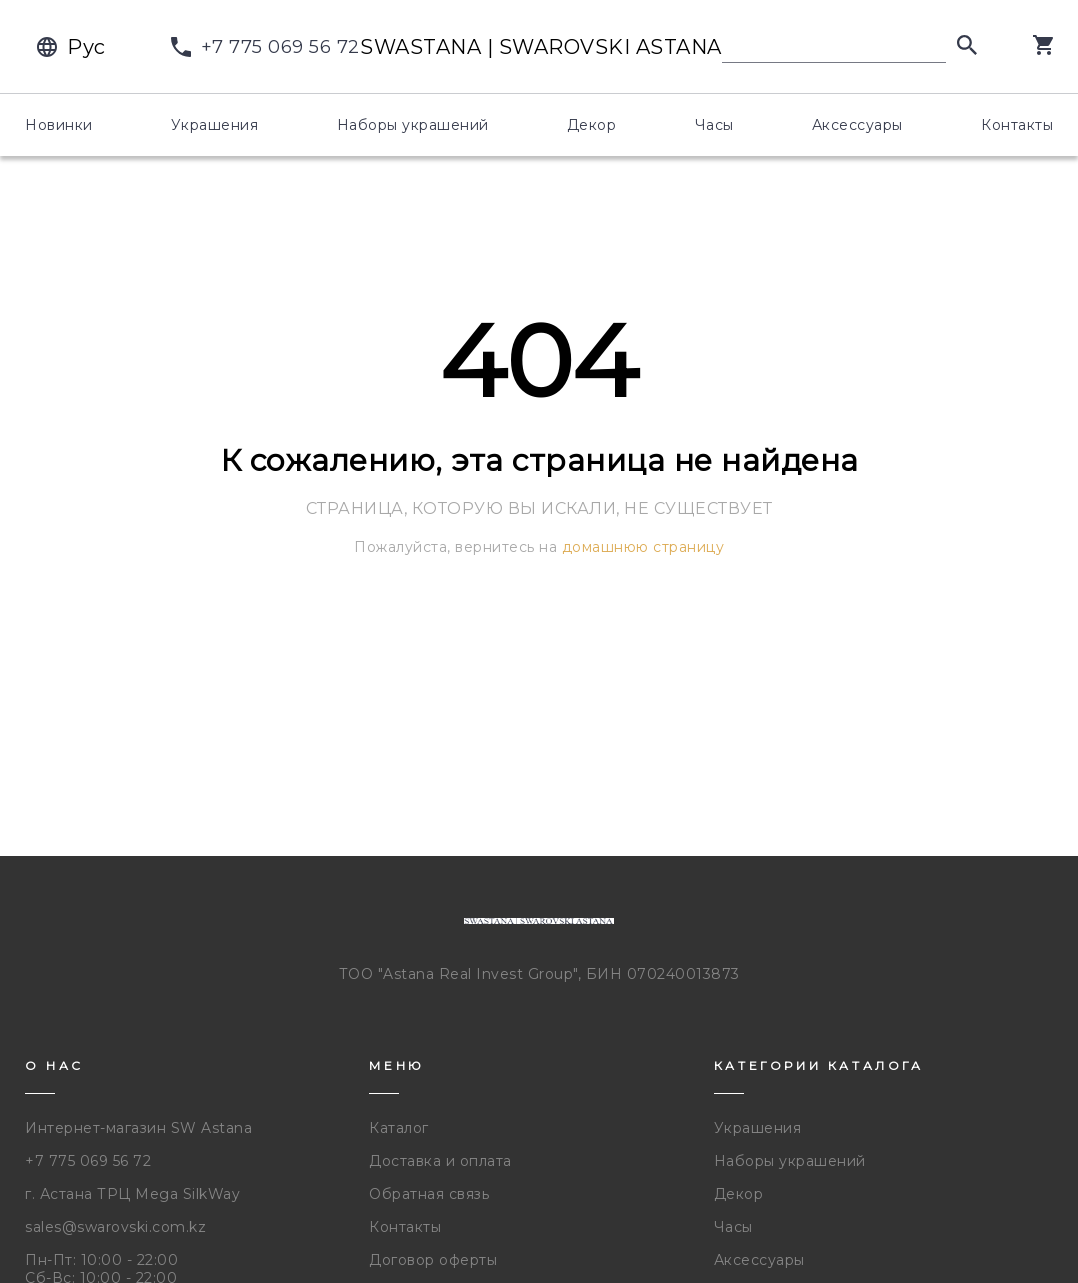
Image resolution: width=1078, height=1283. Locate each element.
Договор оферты (433, 1260)
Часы (714, 125)
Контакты (1017, 125)
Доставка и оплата (440, 1161)
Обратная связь (429, 1194)
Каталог (399, 1128)
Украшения (215, 125)
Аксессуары (857, 125)
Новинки (59, 125)
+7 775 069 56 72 (88, 1161)
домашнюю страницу (643, 547)
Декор (592, 125)
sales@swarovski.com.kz (115, 1227)
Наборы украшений (413, 125)
